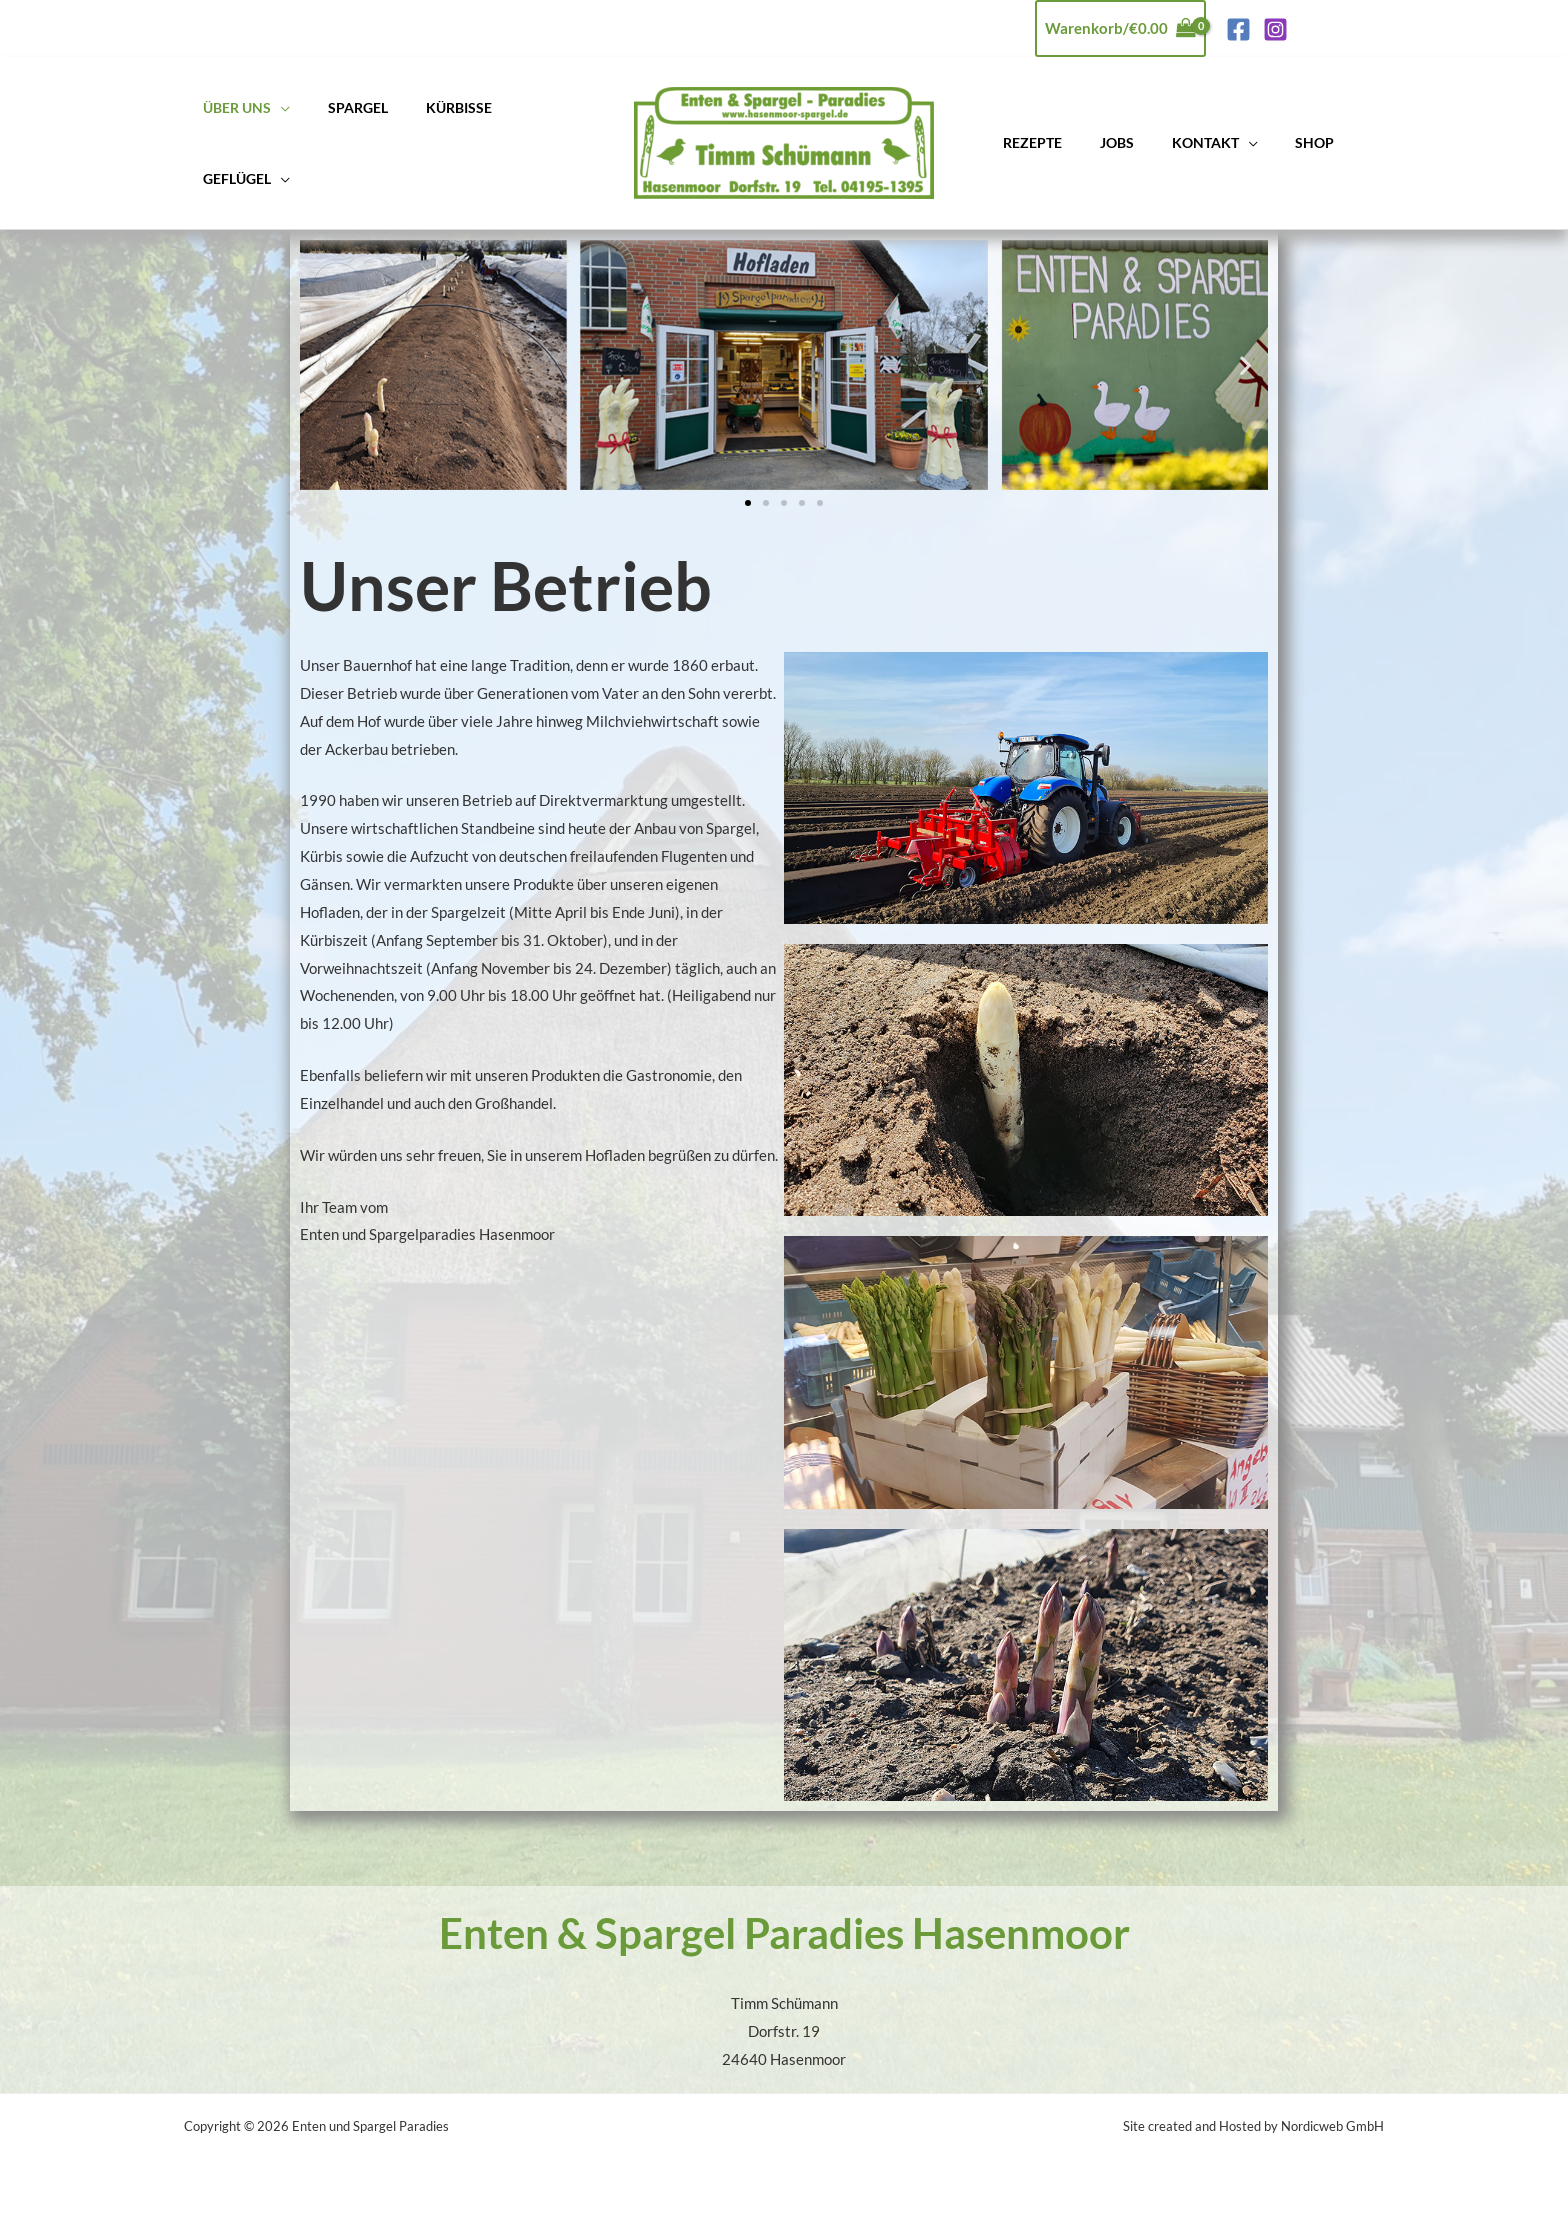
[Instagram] (1275, 29)
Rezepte (1027, 143)
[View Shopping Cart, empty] (1120, 28)
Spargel (342, 108)
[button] (322, 364)
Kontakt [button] (1178, 143)
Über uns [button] (232, 108)
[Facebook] (1238, 29)
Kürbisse (432, 108)
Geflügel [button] (232, 179)
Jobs (1101, 143)
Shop (1277, 143)
